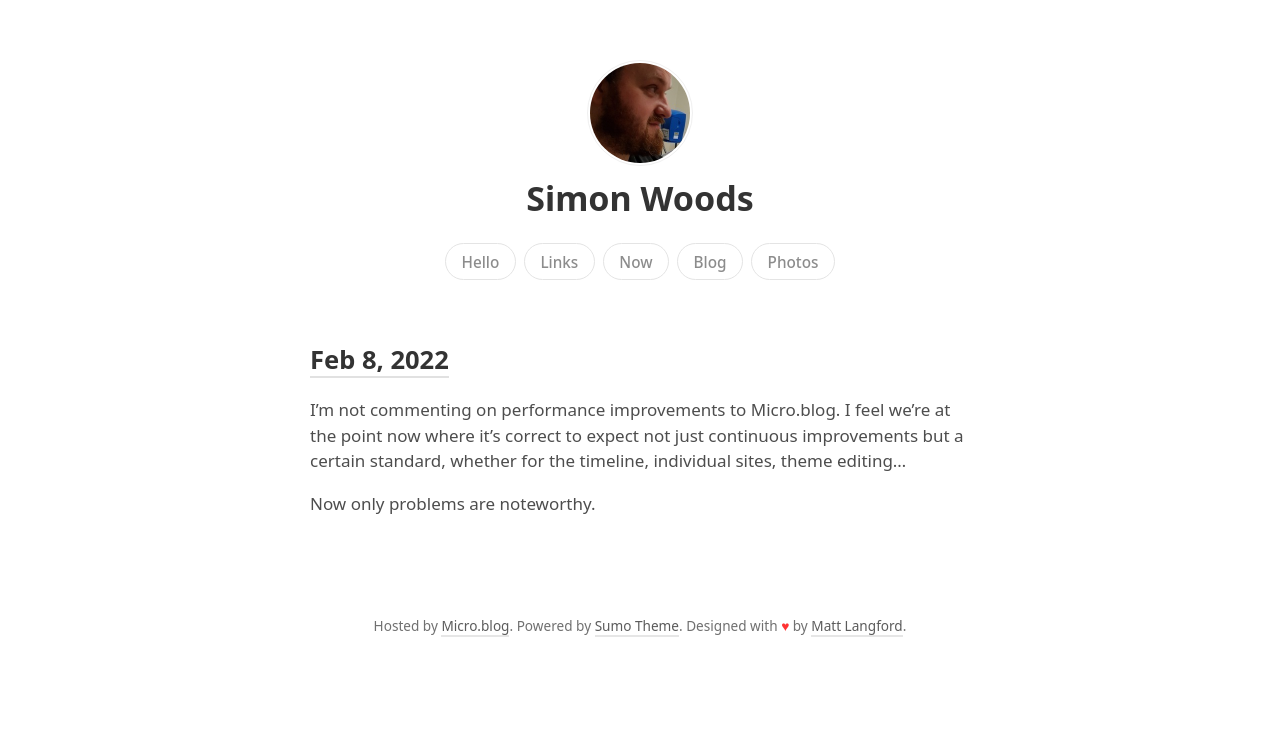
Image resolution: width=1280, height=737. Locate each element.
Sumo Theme (637, 625)
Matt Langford (856, 625)
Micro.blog (475, 625)
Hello (481, 262)
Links (559, 262)
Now (635, 262)
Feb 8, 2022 (379, 359)
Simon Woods (640, 198)
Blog (710, 262)
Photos (793, 262)
